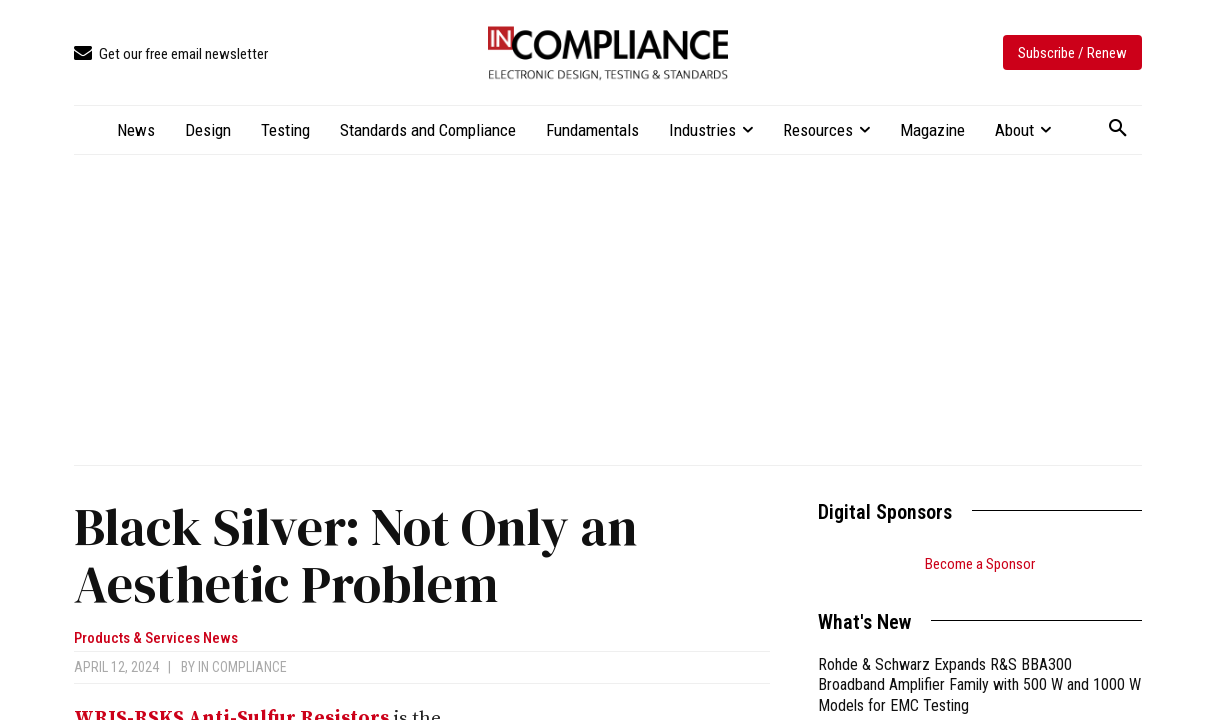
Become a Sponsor (980, 564)
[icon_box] (171, 54)
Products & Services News (156, 638)
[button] (1118, 129)
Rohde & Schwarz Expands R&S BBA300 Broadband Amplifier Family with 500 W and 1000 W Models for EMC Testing (979, 685)
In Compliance (242, 667)
